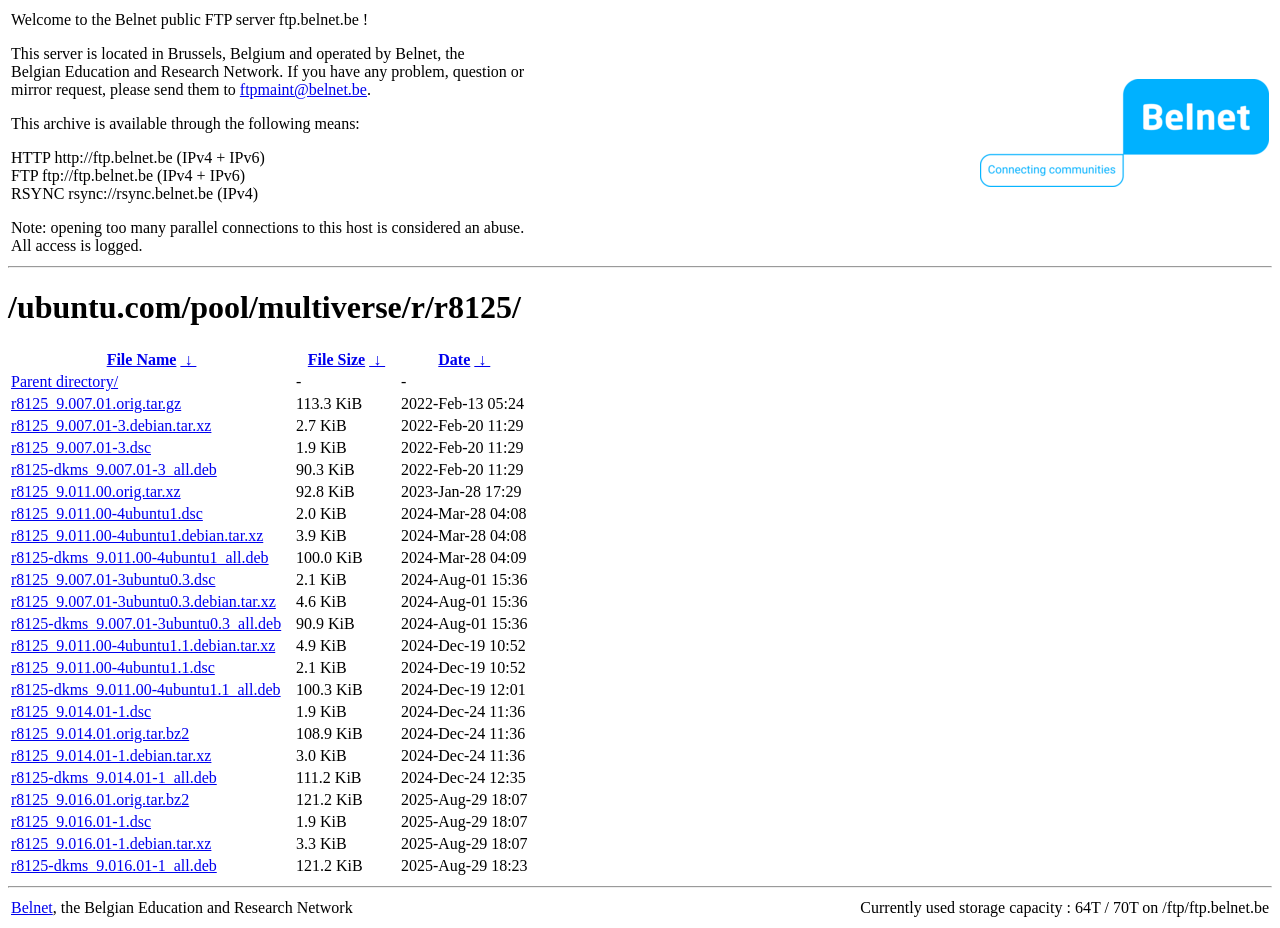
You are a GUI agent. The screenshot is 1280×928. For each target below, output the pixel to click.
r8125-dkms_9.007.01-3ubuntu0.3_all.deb (146, 623)
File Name (142, 359)
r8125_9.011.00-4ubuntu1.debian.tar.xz (137, 535)
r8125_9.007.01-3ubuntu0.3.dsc (113, 579)
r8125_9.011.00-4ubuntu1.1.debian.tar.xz (143, 645)
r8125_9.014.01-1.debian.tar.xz (111, 755)
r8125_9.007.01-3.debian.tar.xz (111, 425)
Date (454, 359)
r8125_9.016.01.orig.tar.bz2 (100, 799)
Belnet (32, 907)
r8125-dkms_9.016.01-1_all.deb (114, 865)
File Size (336, 359)
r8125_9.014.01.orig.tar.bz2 (100, 733)
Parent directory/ (64, 381)
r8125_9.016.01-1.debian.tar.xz (111, 843)
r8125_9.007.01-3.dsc (81, 447)
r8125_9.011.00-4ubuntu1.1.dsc (113, 667)
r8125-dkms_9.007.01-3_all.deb (114, 469)
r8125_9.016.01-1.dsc (81, 821)
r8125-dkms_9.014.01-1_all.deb (114, 777)
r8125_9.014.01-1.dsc (81, 711)
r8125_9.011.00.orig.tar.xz (96, 491)
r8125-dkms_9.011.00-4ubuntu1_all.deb (140, 557)
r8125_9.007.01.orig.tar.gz (96, 403)
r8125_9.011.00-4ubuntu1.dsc (107, 513)
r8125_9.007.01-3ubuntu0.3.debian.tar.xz (143, 601)
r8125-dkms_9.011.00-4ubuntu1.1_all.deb (146, 689)
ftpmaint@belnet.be (303, 89)
